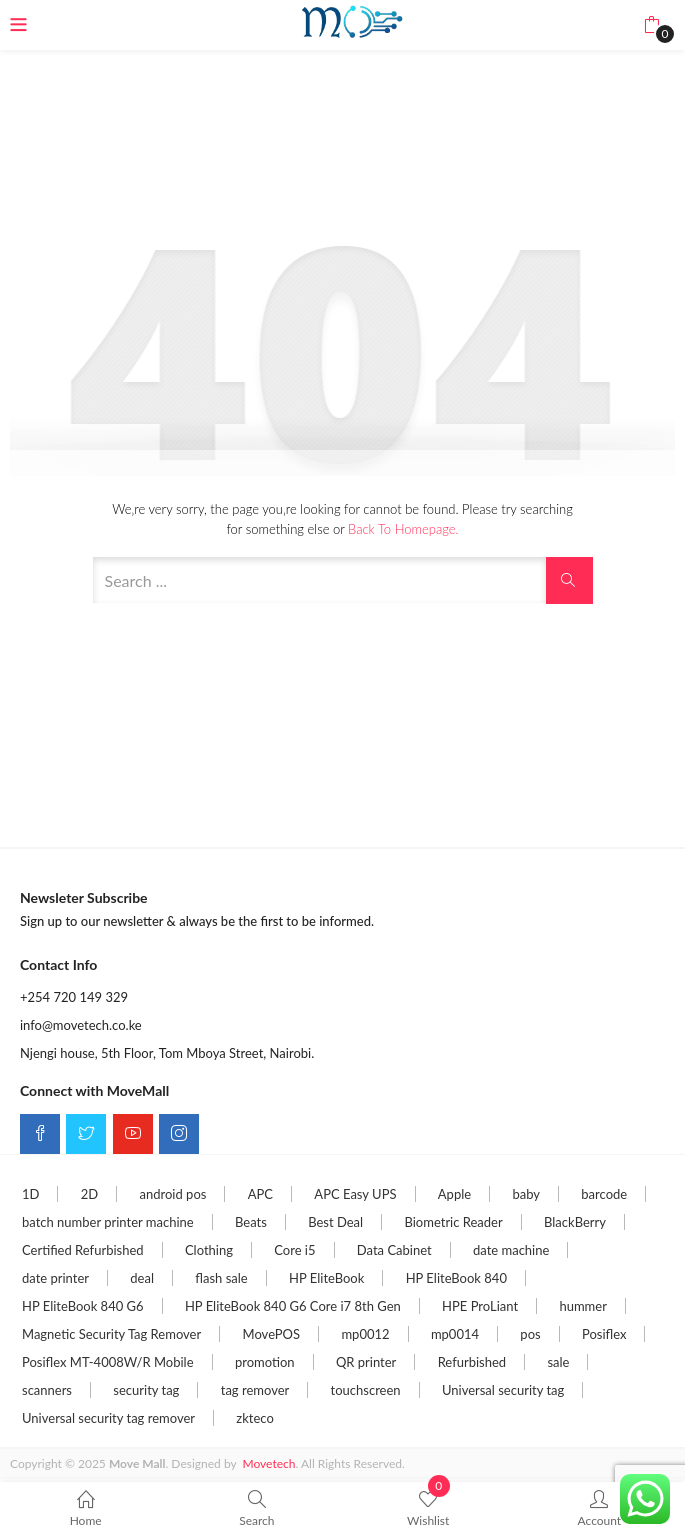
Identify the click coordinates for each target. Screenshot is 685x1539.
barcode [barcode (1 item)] (604, 1194)
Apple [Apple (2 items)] (454, 1194)
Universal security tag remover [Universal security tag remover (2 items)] (108, 1418)
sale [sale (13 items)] (558, 1362)
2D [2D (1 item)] (89, 1194)
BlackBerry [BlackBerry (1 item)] (575, 1222)
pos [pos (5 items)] (530, 1334)
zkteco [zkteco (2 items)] (254, 1418)
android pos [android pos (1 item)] (173, 1194)
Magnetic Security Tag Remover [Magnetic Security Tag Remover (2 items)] (111, 1334)
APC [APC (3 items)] (260, 1194)
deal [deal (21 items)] (142, 1278)
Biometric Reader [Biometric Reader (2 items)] (453, 1222)
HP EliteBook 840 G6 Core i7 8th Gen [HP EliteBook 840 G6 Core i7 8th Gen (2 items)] (293, 1306)
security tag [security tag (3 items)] (146, 1390)
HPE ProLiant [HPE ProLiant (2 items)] (480, 1306)
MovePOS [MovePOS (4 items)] (272, 1334)
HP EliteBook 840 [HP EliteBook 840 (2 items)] (456, 1278)
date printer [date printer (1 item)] (55, 1278)
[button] (651, 25)
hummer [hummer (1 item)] (582, 1306)
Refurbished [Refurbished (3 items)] (472, 1362)
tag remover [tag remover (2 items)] (255, 1390)
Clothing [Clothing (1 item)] (209, 1250)
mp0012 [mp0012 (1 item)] (365, 1334)
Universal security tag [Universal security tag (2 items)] (503, 1390)
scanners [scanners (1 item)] (47, 1390)
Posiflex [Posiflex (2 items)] (604, 1334)
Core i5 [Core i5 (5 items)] (294, 1250)
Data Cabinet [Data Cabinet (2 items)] (394, 1250)
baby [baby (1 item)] (526, 1194)
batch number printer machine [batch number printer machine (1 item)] (108, 1222)
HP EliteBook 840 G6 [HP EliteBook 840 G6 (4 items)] (83, 1306)
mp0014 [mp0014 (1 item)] (455, 1334)
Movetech (269, 1463)
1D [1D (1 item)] (30, 1194)
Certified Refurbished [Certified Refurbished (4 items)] (83, 1250)
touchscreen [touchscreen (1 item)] (366, 1390)
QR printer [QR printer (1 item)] (366, 1362)
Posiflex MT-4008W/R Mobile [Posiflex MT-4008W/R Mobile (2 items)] (108, 1362)
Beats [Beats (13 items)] (251, 1222)
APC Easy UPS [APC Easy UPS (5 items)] (355, 1194)
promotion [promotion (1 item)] (265, 1362)
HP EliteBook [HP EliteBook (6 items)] (326, 1278)
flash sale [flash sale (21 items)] (221, 1278)
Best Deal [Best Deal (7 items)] (335, 1222)
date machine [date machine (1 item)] (511, 1250)
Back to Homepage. (403, 529)
